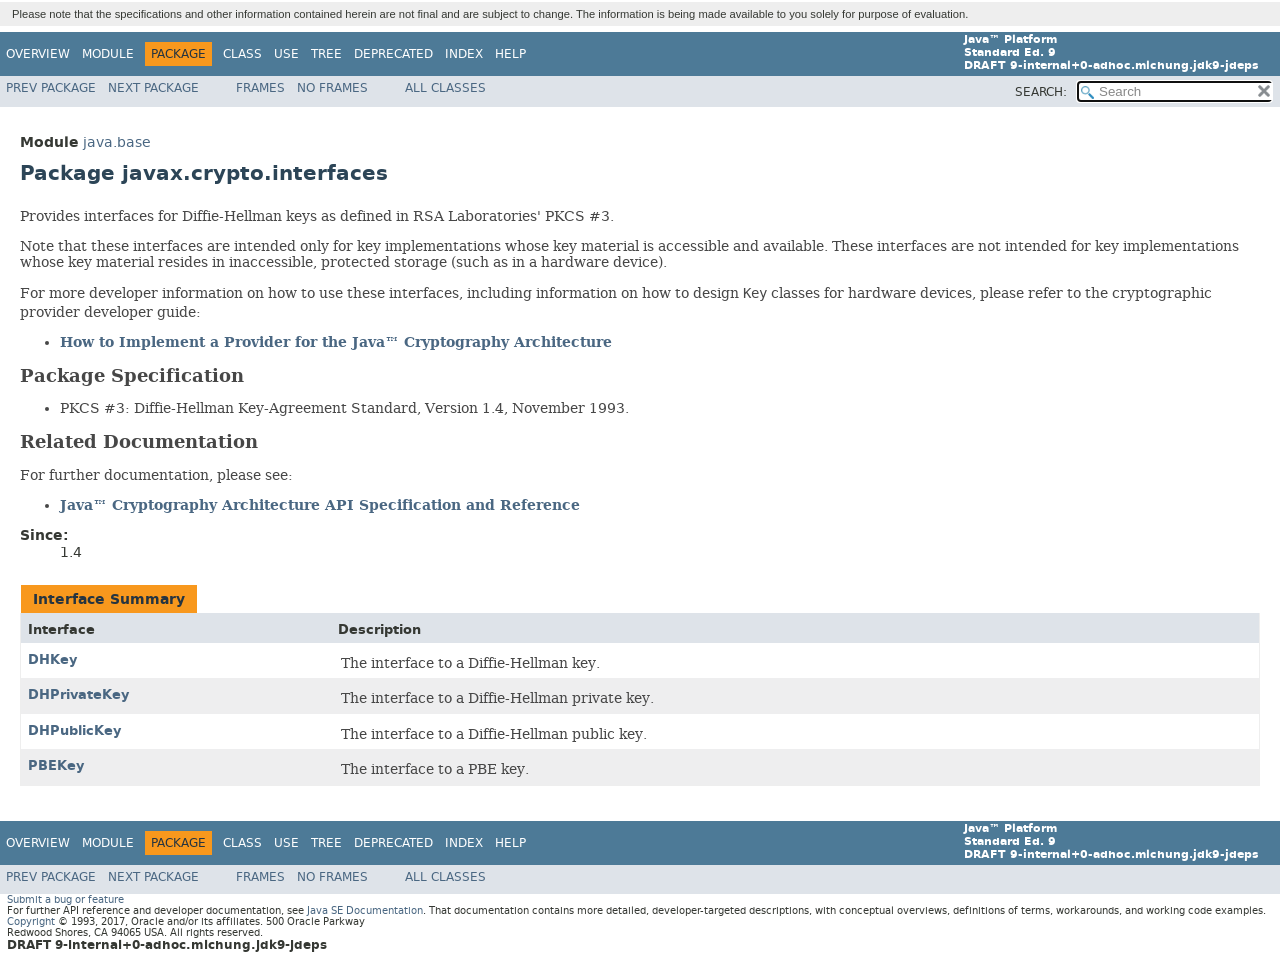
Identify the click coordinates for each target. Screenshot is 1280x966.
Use (286, 54)
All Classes (445, 88)
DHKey (52, 659)
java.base (117, 142)
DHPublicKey (74, 730)
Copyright (31, 921)
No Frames (332, 88)
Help (510, 54)
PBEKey (56, 765)
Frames (260, 88)
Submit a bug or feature (65, 899)
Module (108, 54)
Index (464, 54)
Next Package (153, 88)
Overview (38, 54)
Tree (326, 54)
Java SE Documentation (365, 910)
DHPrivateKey (78, 694)
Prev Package (51, 88)
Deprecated (393, 54)
